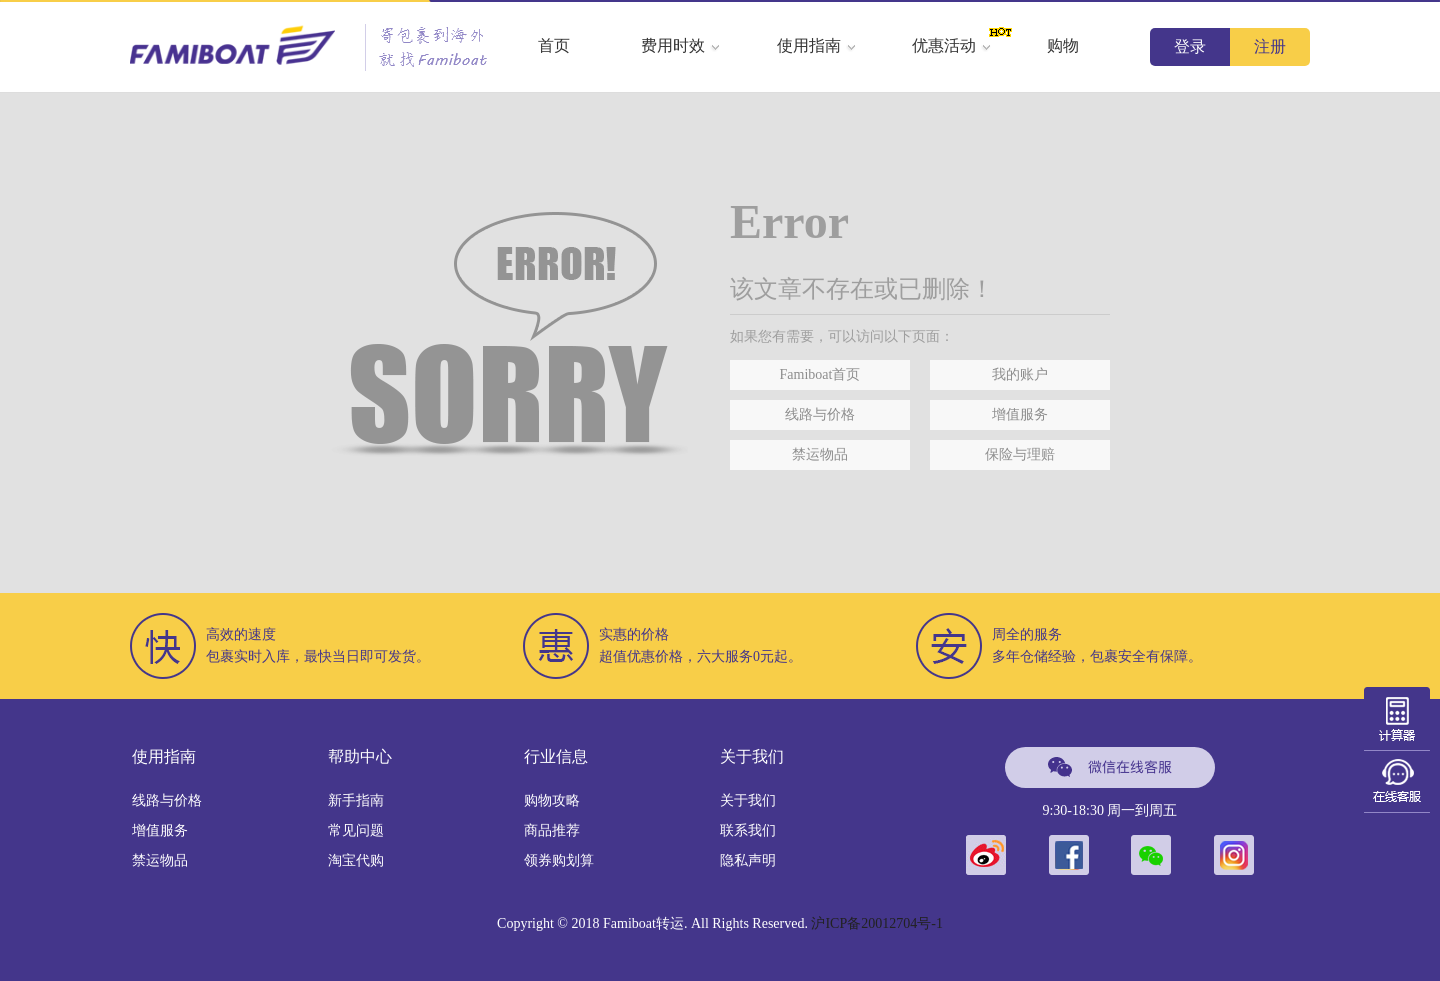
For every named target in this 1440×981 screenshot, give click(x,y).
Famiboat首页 (820, 374)
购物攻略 (552, 800)
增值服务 (1020, 414)
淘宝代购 (356, 860)
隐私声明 (748, 860)
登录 (1190, 46)
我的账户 (1020, 374)
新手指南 (356, 800)
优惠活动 (952, 45)
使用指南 (817, 45)
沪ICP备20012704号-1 (876, 923)
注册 (1270, 46)
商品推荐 (552, 830)
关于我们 (748, 800)
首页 (554, 45)
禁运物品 (820, 454)
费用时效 (681, 45)
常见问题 (356, 830)
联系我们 (748, 830)
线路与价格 (820, 414)
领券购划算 (559, 860)
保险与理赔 (1020, 454)
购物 (1063, 45)
